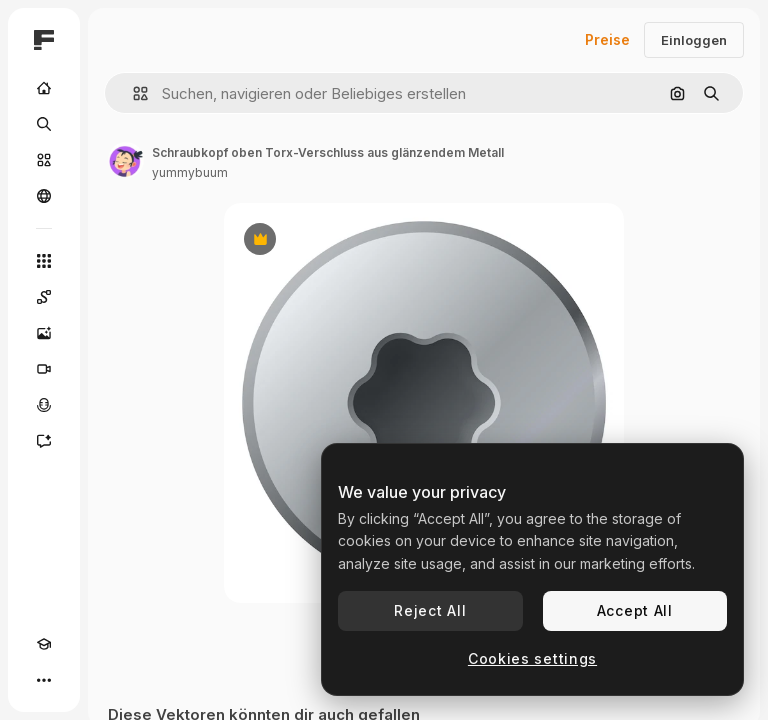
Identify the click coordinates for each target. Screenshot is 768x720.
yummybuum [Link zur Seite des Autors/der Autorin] (190, 172)
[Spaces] (44, 297)
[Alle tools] (44, 261)
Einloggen (694, 40)
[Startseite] (44, 88)
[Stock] (44, 160)
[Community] (44, 196)
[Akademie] (44, 644)
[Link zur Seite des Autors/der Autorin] (126, 160)
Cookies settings (532, 658)
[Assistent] (44, 441)
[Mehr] (44, 680)
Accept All (635, 610)
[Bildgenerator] (44, 333)
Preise (607, 39)
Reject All (430, 610)
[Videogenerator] (44, 369)
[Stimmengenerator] (44, 405)
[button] (132, 93)
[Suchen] (44, 124)
